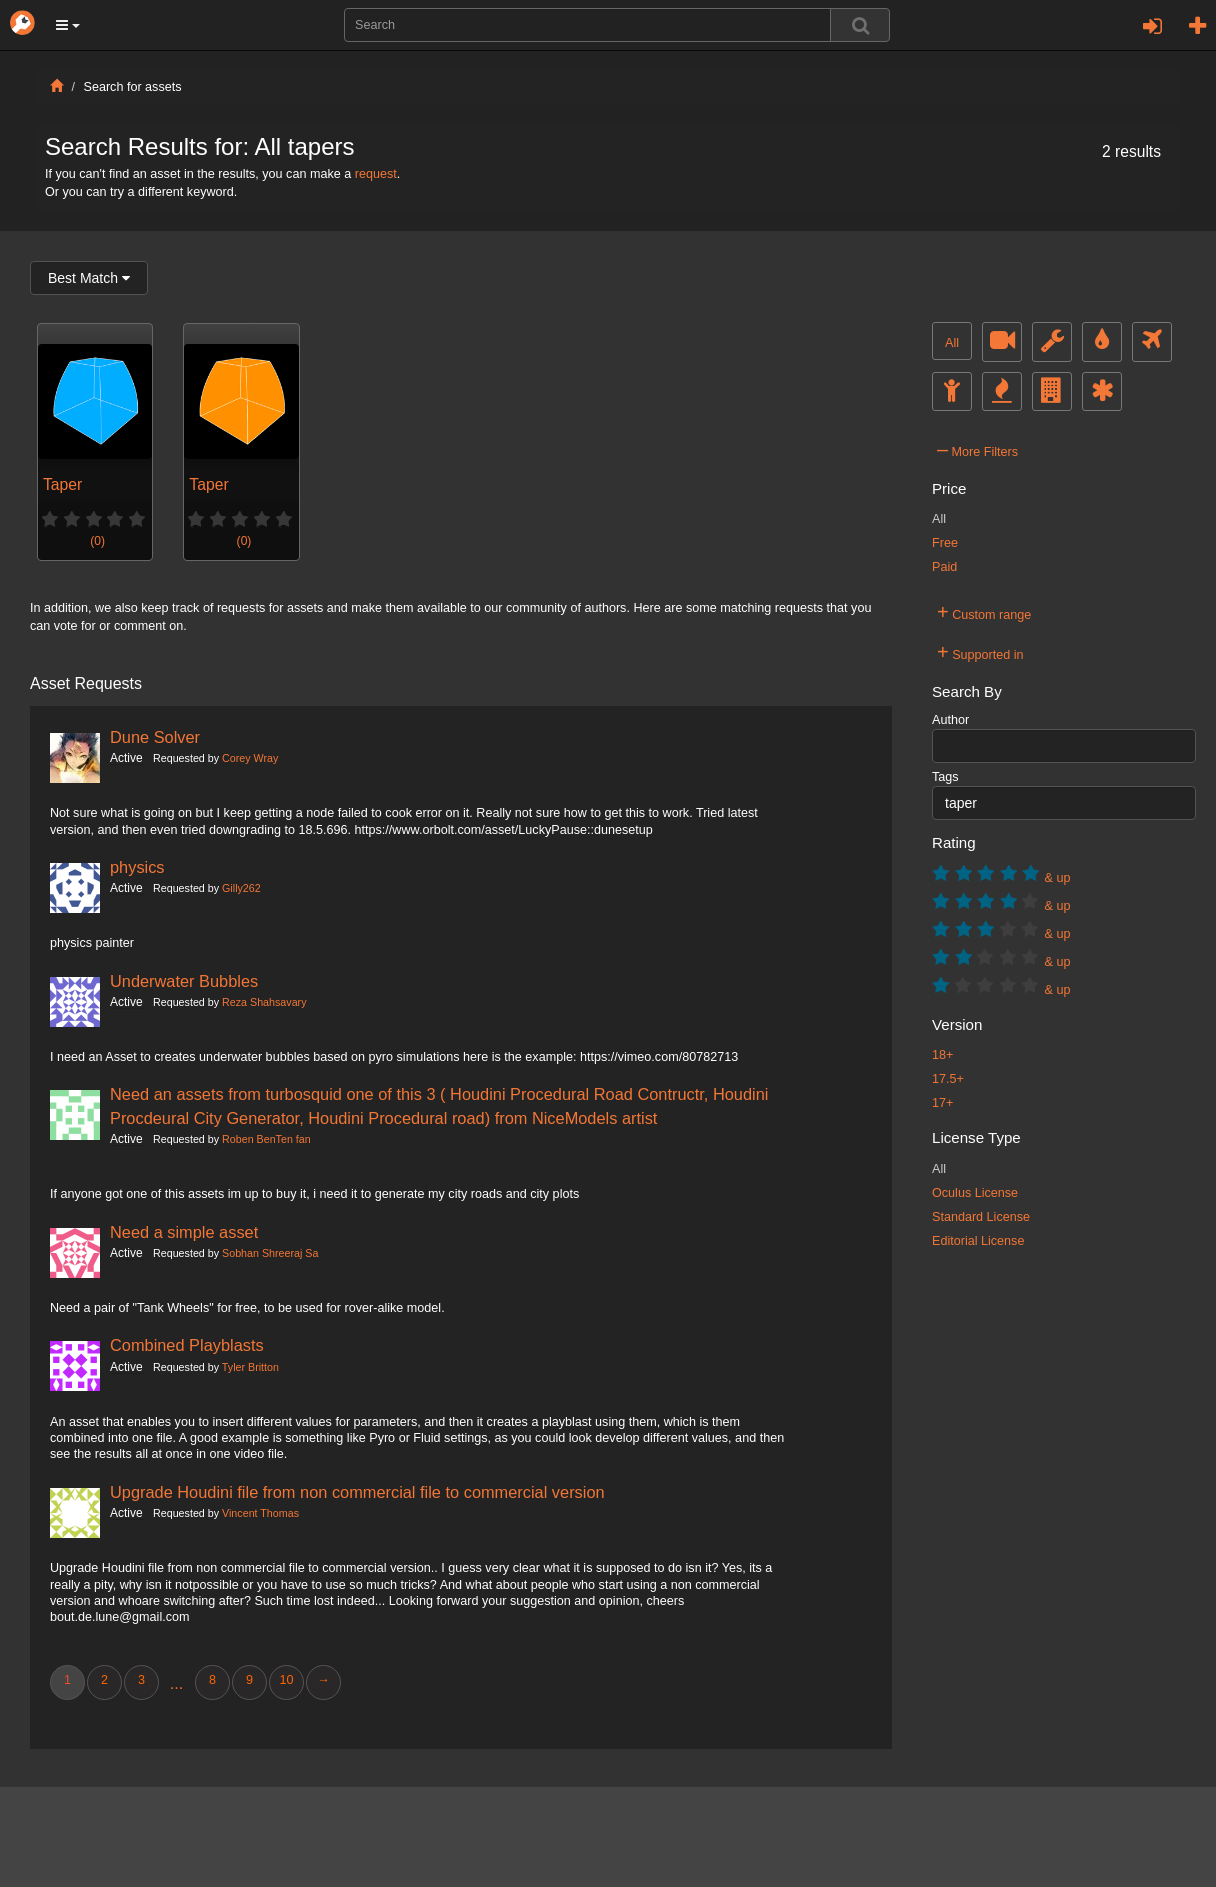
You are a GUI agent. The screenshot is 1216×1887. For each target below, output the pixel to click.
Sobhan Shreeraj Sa (270, 1253)
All (952, 343)
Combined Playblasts (187, 1345)
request (376, 174)
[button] (68, 25)
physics (137, 867)
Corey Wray (250, 758)
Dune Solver (155, 737)
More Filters (977, 449)
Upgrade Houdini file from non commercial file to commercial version (357, 1492)
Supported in (980, 652)
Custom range (984, 612)
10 (286, 1680)
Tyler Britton (250, 1367)
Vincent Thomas (260, 1513)
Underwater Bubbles (184, 981)
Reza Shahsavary (264, 1002)
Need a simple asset (184, 1232)
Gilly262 (241, 888)
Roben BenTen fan (266, 1139)
